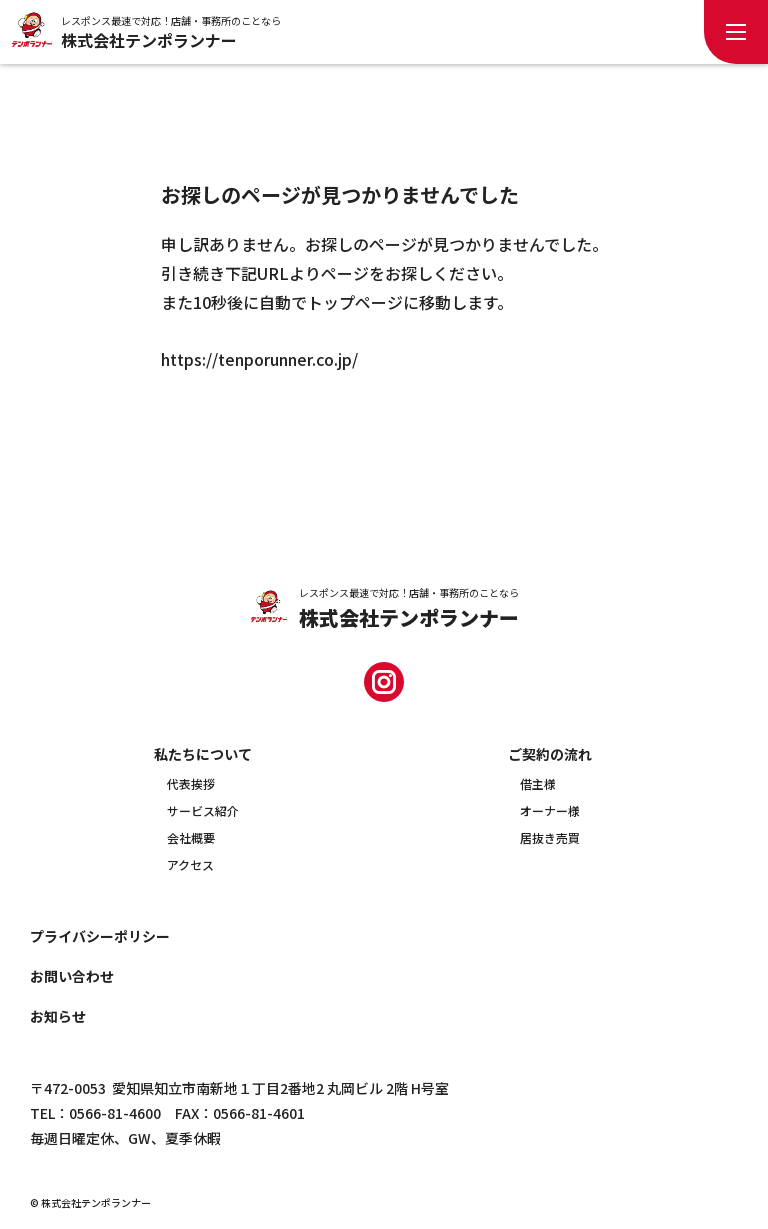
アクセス (190, 864)
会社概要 (191, 837)
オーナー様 (550, 810)
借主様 (538, 783)
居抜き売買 (550, 837)
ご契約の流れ (550, 754)
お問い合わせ (72, 976)
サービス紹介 (203, 810)
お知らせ (58, 1016)
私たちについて (203, 754)
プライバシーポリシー (100, 936)
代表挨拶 (191, 783)
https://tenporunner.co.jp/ (259, 359)
